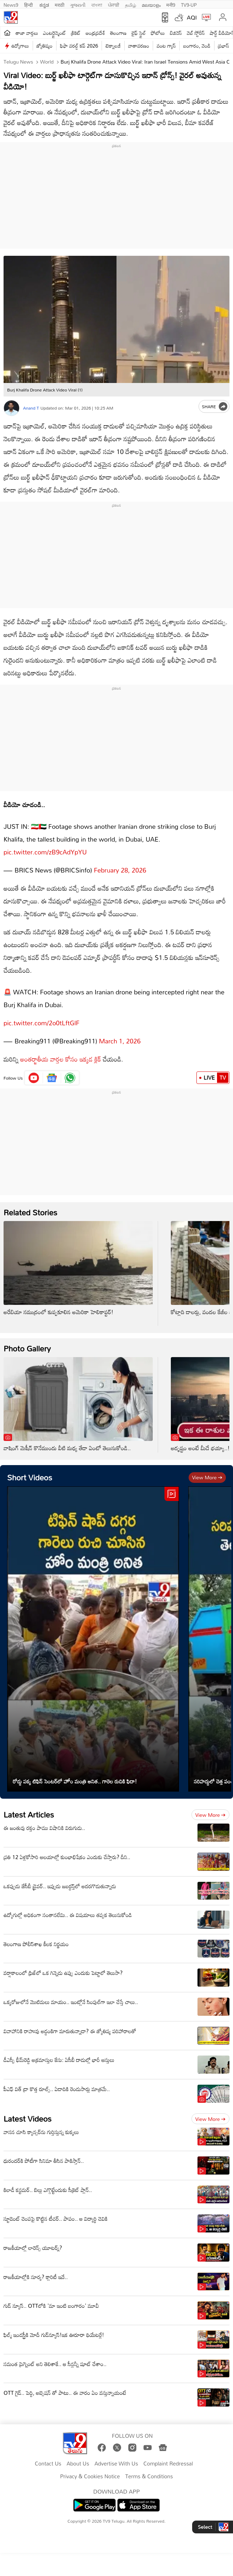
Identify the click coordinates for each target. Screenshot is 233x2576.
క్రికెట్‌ (76, 33)
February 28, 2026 (120, 866)
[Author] (12, 408)
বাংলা (96, 4)
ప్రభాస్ (223, 45)
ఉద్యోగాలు (20, 45)
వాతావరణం (138, 45)
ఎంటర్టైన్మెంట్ (54, 33)
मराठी (59, 4)
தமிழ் (130, 4)
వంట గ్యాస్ (166, 45)
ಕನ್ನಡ (44, 4)
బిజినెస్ (176, 33)
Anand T (31, 408)
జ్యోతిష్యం (45, 45)
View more (207, 1470)
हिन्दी (29, 4)
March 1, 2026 (120, 1033)
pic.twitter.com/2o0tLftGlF (42, 1015)
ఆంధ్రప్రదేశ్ (95, 33)
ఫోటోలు (158, 33)
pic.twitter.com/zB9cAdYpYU (45, 848)
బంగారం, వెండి (197, 45)
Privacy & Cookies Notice (90, 2469)
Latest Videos (28, 2111)
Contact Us (48, 2457)
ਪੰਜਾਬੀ (113, 4)
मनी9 (170, 4)
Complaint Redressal (168, 2457)
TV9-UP (189, 4)
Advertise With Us (116, 2457)
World (46, 61)
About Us (78, 2457)
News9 (11, 4)
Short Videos (29, 1470)
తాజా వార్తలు (27, 33)
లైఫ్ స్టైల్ (138, 33)
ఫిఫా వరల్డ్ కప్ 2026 (79, 45)
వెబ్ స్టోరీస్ (196, 33)
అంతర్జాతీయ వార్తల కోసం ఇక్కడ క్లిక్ (60, 1052)
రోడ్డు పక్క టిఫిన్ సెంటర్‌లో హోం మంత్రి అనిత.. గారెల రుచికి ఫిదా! (75, 1774)
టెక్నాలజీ (112, 45)
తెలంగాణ (118, 33)
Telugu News (18, 61)
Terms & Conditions (149, 2469)
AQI (192, 17)
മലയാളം (151, 4)
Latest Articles (29, 1807)
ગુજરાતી (78, 4)
